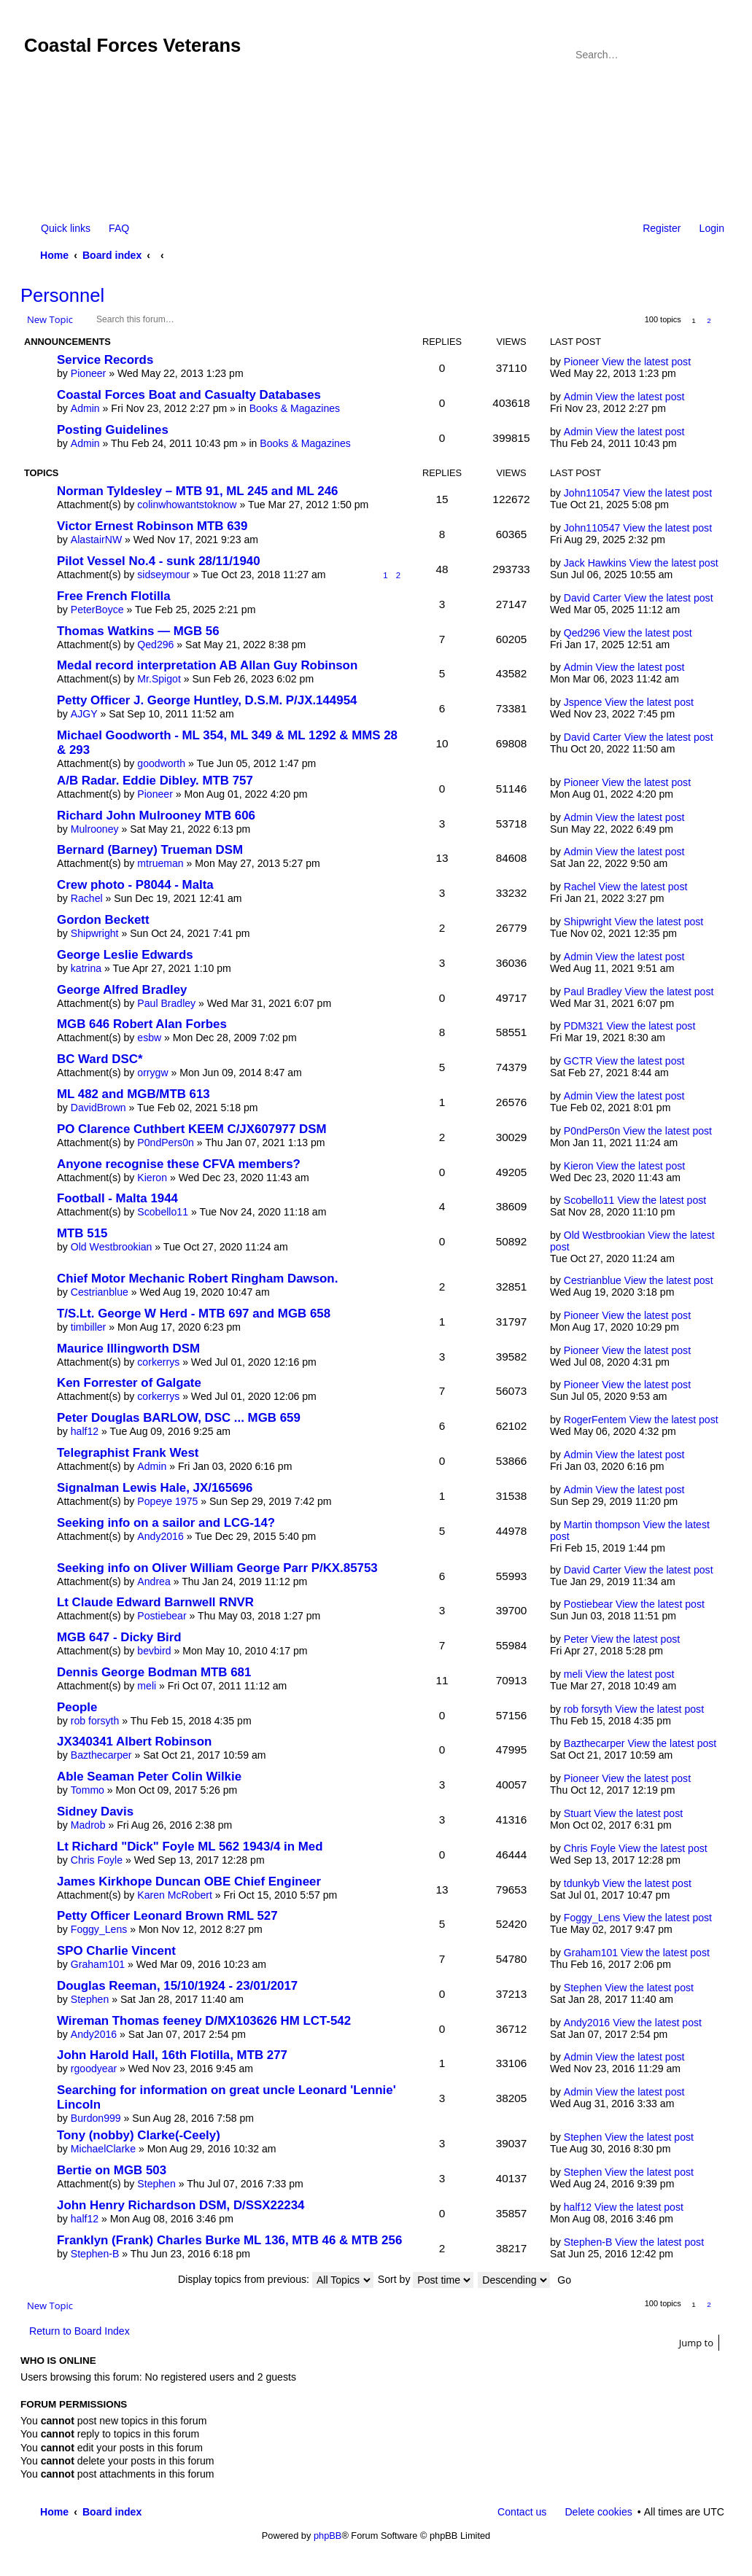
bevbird (154, 1651)
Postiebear (161, 1616)
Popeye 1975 (167, 1501)
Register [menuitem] (662, 228)
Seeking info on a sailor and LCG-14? (166, 1523)
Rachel (87, 898)
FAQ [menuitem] (119, 228)
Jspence (583, 702)
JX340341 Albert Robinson (134, 1741)
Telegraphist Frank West (127, 1453)
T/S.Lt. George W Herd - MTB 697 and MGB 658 (193, 1313)
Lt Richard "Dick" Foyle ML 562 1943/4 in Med (190, 1846)
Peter (576, 1639)
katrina (86, 968)
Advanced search (714, 54)
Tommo (87, 1790)
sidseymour (163, 574)
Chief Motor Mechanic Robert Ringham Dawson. (197, 1278)
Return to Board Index (79, 2331)
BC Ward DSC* (100, 1059)
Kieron (152, 1177)
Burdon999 (96, 2118)
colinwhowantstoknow (186, 504)
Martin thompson (602, 1524)
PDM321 (584, 1026)
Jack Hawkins (595, 563)
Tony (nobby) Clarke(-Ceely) (138, 2135)
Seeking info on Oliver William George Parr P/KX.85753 (217, 1568)
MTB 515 (82, 1233)
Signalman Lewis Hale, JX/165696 (154, 1488)
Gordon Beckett (103, 920)
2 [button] (709, 320)
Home (54, 255)
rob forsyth (95, 1721)
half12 (84, 1431)
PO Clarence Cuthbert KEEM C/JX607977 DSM (192, 1129)
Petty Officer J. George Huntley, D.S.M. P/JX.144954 (207, 700)
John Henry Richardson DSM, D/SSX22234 (180, 2205)
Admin (85, 408)
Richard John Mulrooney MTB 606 (156, 815)
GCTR (578, 1061)
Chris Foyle (97, 1860)
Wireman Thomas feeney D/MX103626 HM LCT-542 (204, 2021)
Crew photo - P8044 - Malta (135, 885)
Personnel (62, 295)
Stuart (578, 1813)
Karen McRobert (174, 1895)
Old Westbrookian (111, 1247)
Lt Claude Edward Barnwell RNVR (155, 1602)
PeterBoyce (97, 609)
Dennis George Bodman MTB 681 (154, 1672)
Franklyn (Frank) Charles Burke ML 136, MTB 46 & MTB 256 (229, 2240)
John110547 (592, 493)
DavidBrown (98, 1107)
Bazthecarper (101, 1755)
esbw (149, 1037)
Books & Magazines (294, 408)
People (77, 1707)
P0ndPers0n (165, 1142)
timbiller (88, 1327)
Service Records (105, 360)
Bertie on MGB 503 (111, 2170)
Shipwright (95, 933)
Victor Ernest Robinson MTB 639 (152, 526)
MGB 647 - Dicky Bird (119, 1637)
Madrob (88, 1825)
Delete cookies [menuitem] (598, 2512)
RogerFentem (595, 1419)
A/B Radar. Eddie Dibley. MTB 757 (155, 780)
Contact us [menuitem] (521, 2512)
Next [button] (725, 320)
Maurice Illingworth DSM (128, 1348)
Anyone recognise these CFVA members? (179, 1164)
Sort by (426, 2279)
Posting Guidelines (112, 430)
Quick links (65, 228)
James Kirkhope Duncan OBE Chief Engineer (189, 1881)
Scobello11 (162, 1212)
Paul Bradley (166, 1003)
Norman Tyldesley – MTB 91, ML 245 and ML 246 (197, 491)
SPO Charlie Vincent (116, 1951)
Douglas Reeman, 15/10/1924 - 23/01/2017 (177, 1986)
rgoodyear (94, 2068)
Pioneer (88, 373)
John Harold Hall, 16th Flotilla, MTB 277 (172, 2055)
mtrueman (160, 863)
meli (146, 1686)
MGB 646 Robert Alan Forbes (142, 1024)
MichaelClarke (103, 2149)
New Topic (50, 319)
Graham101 (98, 1964)
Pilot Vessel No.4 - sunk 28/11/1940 (158, 561)
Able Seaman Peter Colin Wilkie (149, 1776)
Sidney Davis (95, 1811)
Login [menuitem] (711, 228)
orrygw (152, 1072)
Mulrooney (95, 829)
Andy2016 (160, 1536)
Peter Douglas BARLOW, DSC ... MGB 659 (179, 1418)
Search (694, 54)
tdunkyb (582, 1883)
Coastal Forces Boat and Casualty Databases (189, 395)
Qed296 (155, 644)
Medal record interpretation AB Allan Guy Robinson (207, 665)
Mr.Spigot (158, 679)
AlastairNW (96, 539)
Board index (112, 255)
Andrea (153, 1581)
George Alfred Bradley (122, 990)
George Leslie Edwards (125, 955)
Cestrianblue (99, 1292)
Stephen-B (95, 2254)
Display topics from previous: (275, 2279)
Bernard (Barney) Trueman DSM (150, 850)
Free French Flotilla (114, 596)
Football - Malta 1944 (117, 1198)
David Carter (592, 598)
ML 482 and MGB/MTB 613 (133, 1094)
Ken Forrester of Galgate (129, 1383)
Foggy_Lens (99, 1929)
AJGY (84, 714)
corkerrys (158, 1362)
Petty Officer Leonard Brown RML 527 (167, 1916)
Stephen (90, 1999)
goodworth (161, 763)
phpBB (327, 2535)
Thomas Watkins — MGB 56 (138, 631)
